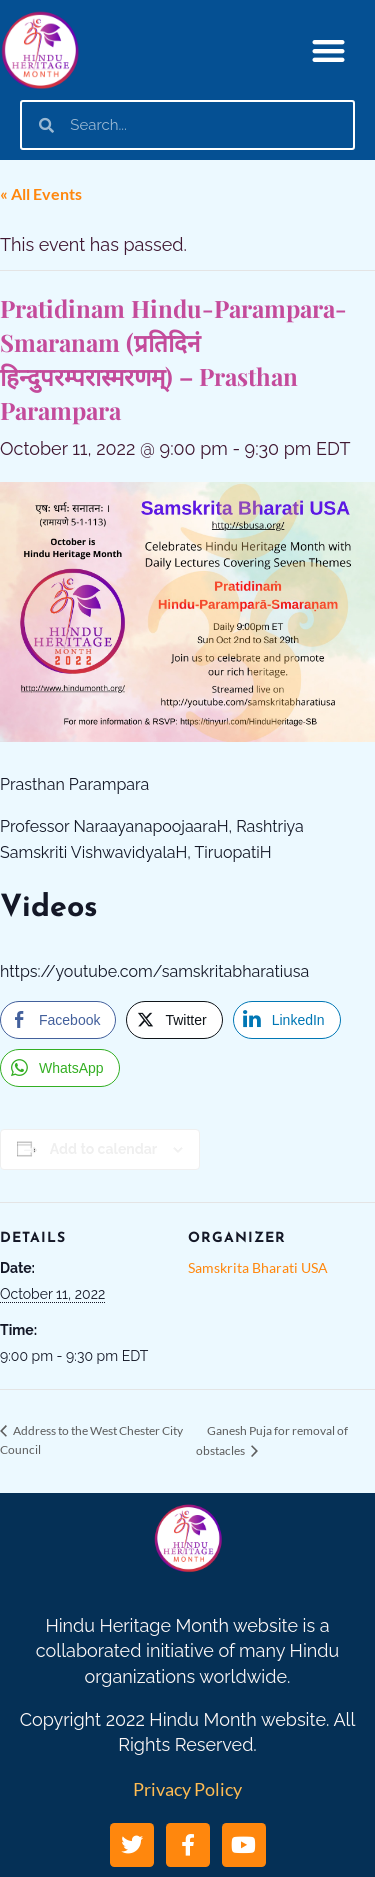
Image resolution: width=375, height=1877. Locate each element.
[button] (329, 50)
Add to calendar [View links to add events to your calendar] (103, 1149)
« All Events (41, 193)
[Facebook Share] (58, 1020)
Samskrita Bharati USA (258, 1267)
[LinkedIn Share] (287, 1020)
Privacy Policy (187, 1789)
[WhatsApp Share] (60, 1068)
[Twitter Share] (174, 1020)
